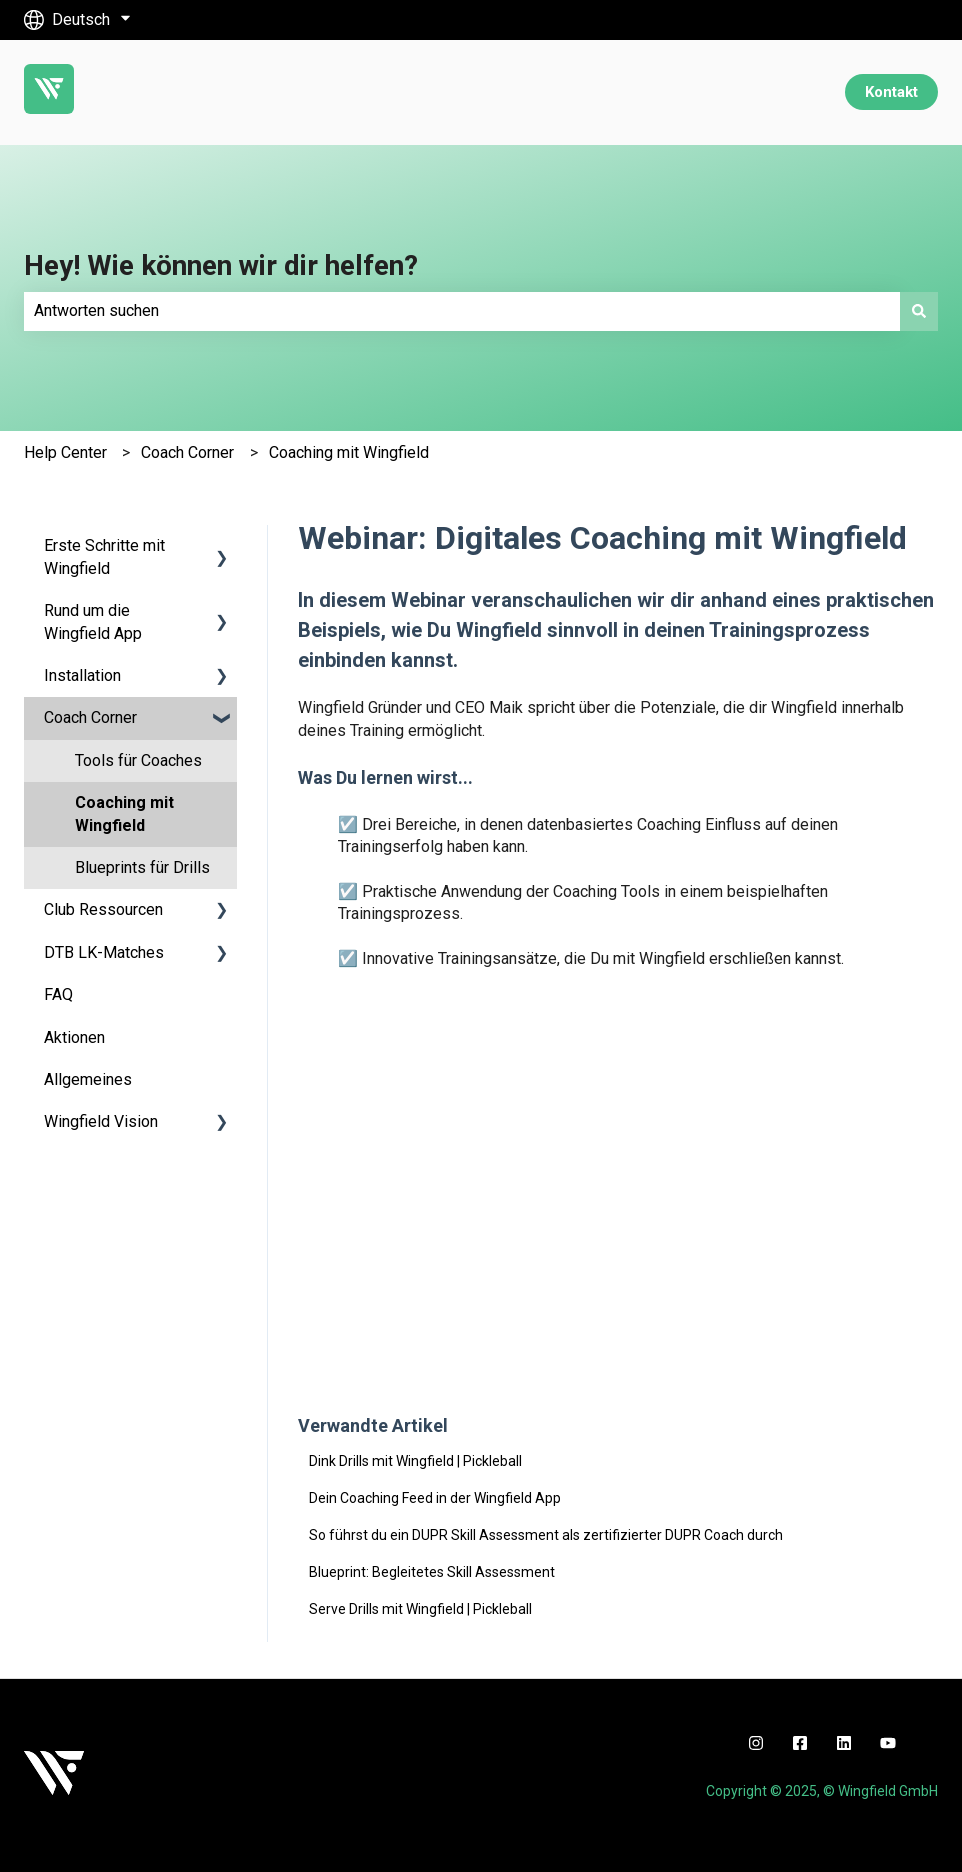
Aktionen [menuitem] (74, 1037)
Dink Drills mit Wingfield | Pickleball (415, 1461)
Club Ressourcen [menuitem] (103, 909)
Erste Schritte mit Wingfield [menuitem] (104, 556)
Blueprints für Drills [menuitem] (142, 867)
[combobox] (462, 311)
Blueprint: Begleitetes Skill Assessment (432, 1572)
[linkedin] (844, 1743)
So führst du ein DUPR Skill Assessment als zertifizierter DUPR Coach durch (546, 1535)
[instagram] (756, 1743)
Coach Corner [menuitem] (90, 717)
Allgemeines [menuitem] (88, 1079)
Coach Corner (187, 452)
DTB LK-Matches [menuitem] (104, 952)
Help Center (65, 452)
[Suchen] (919, 311)
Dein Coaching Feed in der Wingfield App (435, 1498)
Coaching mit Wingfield (349, 452)
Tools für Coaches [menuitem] (138, 760)
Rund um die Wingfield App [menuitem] (93, 621)
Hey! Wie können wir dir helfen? (221, 265)
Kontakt (891, 92)
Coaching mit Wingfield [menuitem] (124, 813)
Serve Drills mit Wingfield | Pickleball (420, 1609)
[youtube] (888, 1743)
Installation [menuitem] (82, 675)
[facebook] (800, 1743)
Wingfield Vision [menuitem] (101, 1121)
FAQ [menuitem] (58, 994)
